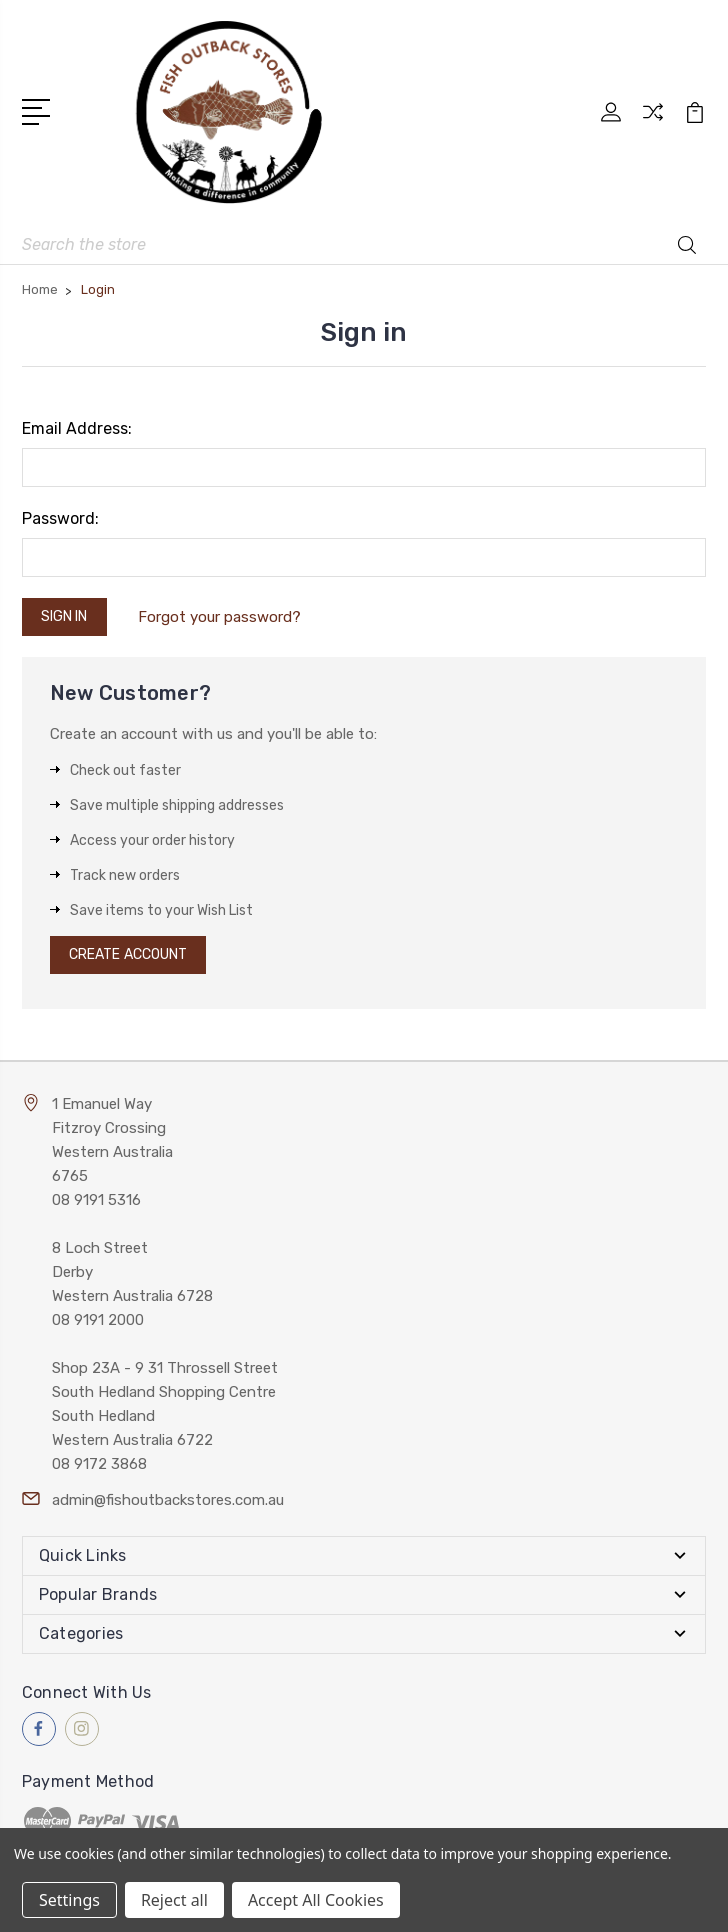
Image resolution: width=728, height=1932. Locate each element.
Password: (60, 518)
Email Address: (77, 428)
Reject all (174, 1900)
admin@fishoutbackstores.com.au (168, 1500)
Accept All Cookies (316, 1900)
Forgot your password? (219, 617)
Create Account (128, 954)
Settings (69, 1900)
